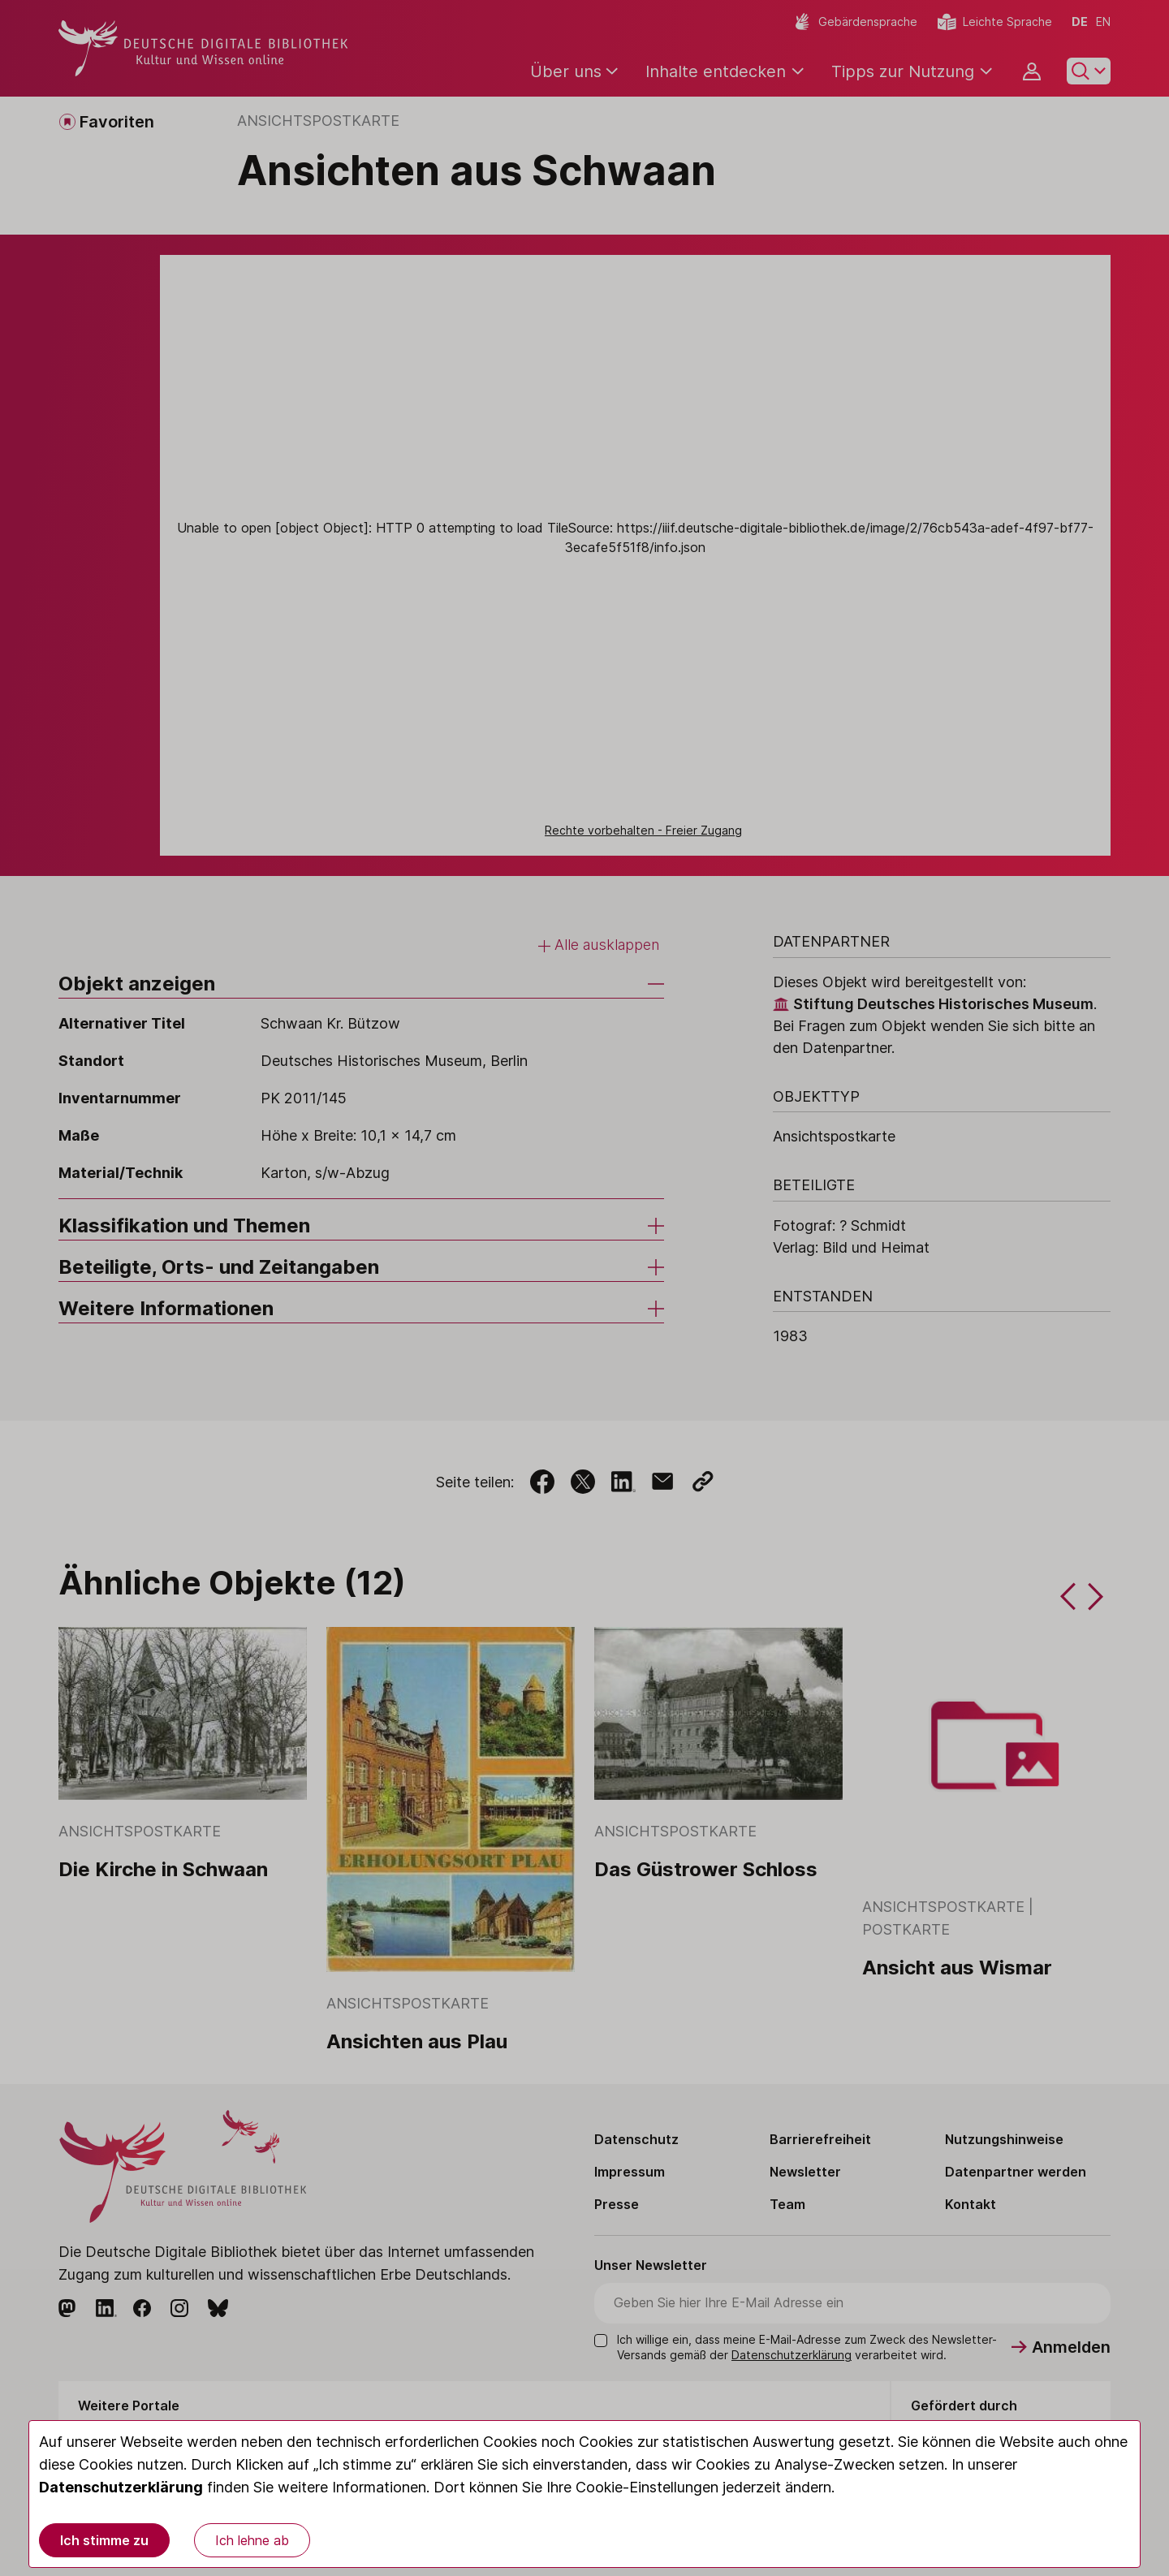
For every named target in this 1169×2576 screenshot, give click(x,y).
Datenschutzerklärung (121, 2487)
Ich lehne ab (252, 2540)
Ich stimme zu (104, 2540)
